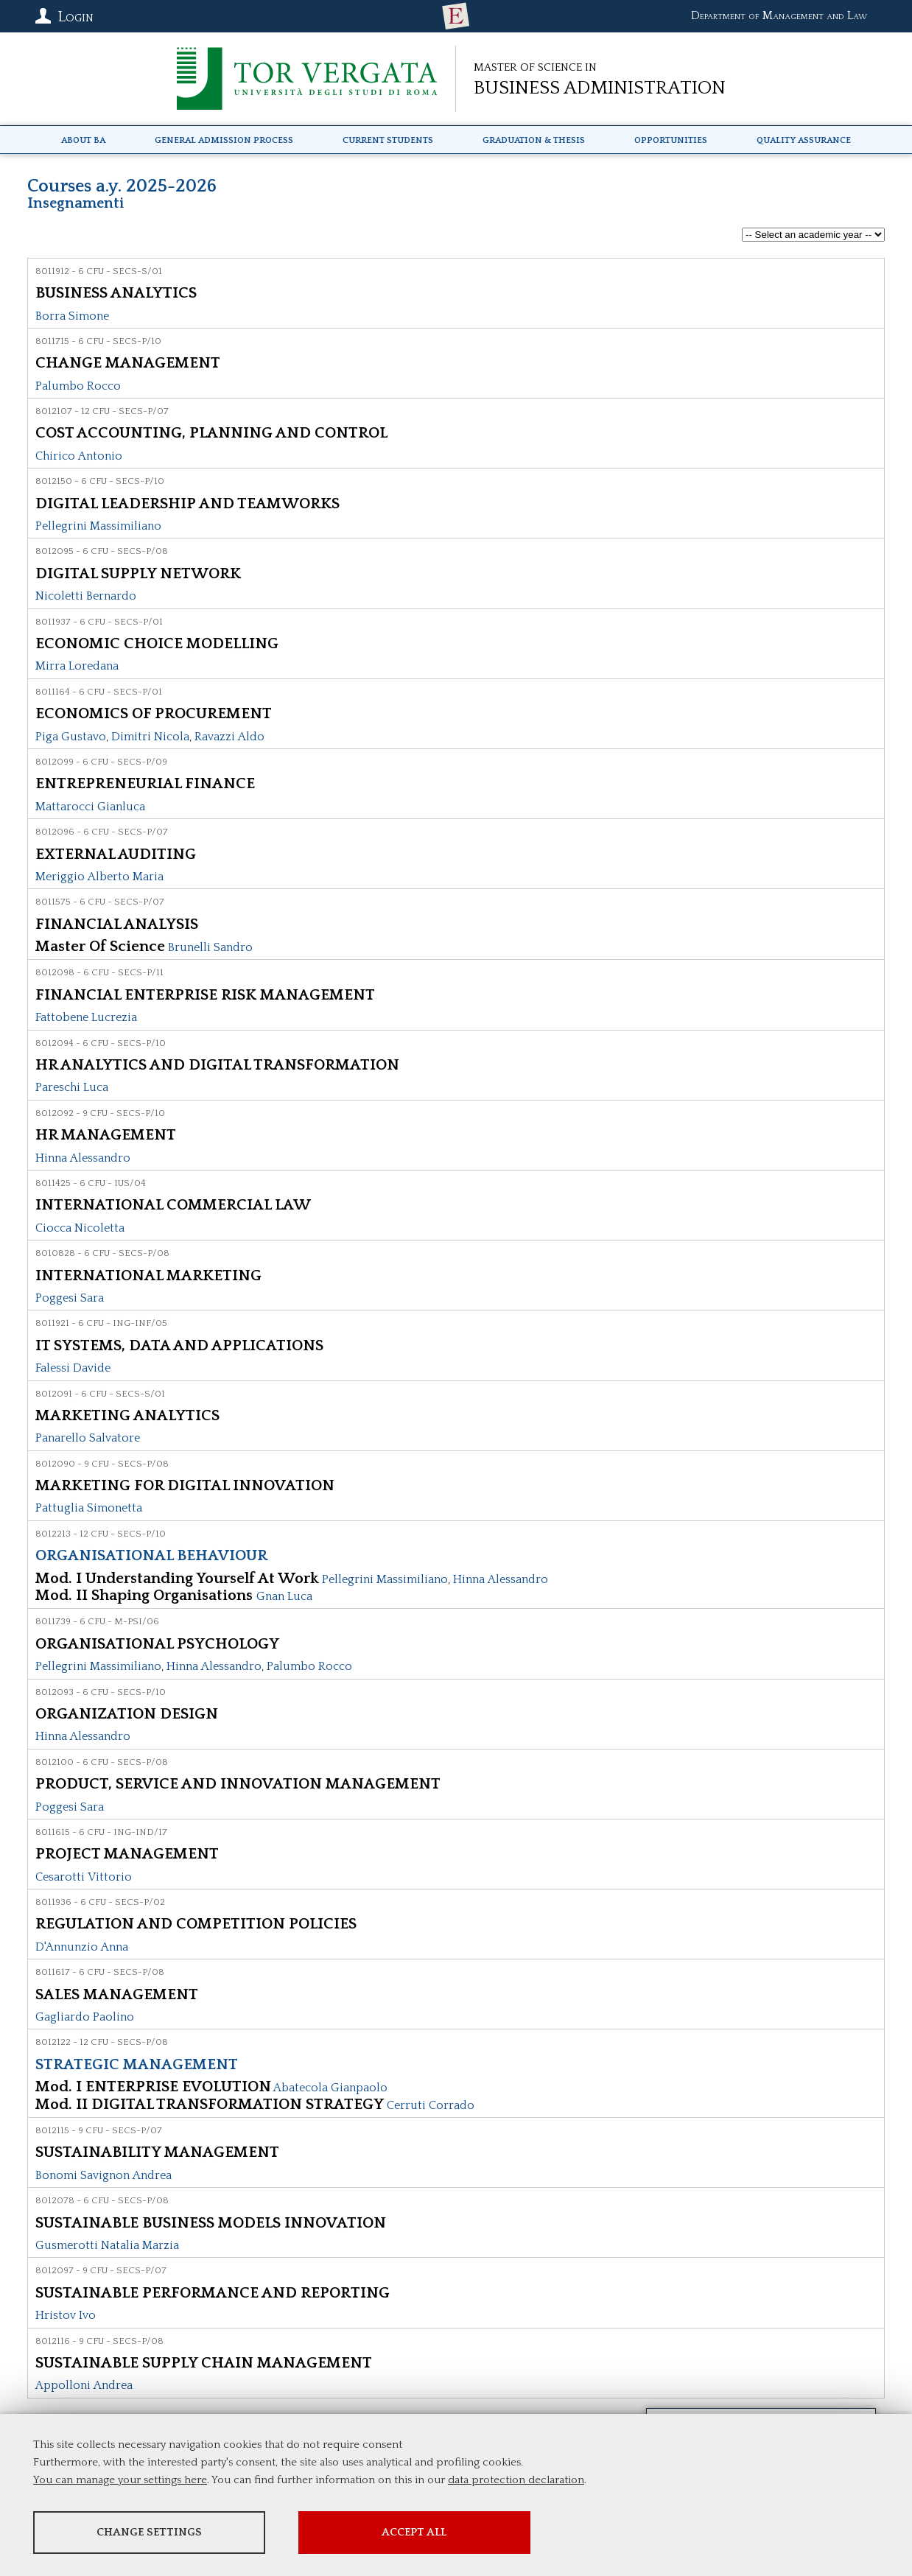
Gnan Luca (284, 1596)
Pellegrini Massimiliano (98, 526)
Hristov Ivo (65, 2315)
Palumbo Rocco (78, 386)
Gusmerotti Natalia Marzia (107, 2245)
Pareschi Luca (71, 1087)
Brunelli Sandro (210, 947)
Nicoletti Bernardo (85, 596)
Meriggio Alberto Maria (99, 876)
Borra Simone (72, 316)
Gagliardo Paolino (84, 2017)
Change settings (149, 2532)
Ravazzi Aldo (229, 736)
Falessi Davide (73, 1368)
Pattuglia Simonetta (88, 1508)
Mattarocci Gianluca (90, 806)
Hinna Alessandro (82, 1158)
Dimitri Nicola (150, 736)
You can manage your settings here (120, 2480)
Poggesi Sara (69, 1298)
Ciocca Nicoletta (79, 1228)
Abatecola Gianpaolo (330, 2087)
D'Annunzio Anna (81, 1947)
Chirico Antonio (78, 456)
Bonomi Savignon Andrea (103, 2175)
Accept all (414, 2532)
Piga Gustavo (70, 736)
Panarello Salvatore (87, 1438)
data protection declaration (516, 2480)
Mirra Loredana (77, 666)
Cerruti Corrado (430, 2105)
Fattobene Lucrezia (86, 1017)
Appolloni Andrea (84, 2385)
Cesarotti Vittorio (83, 1877)
